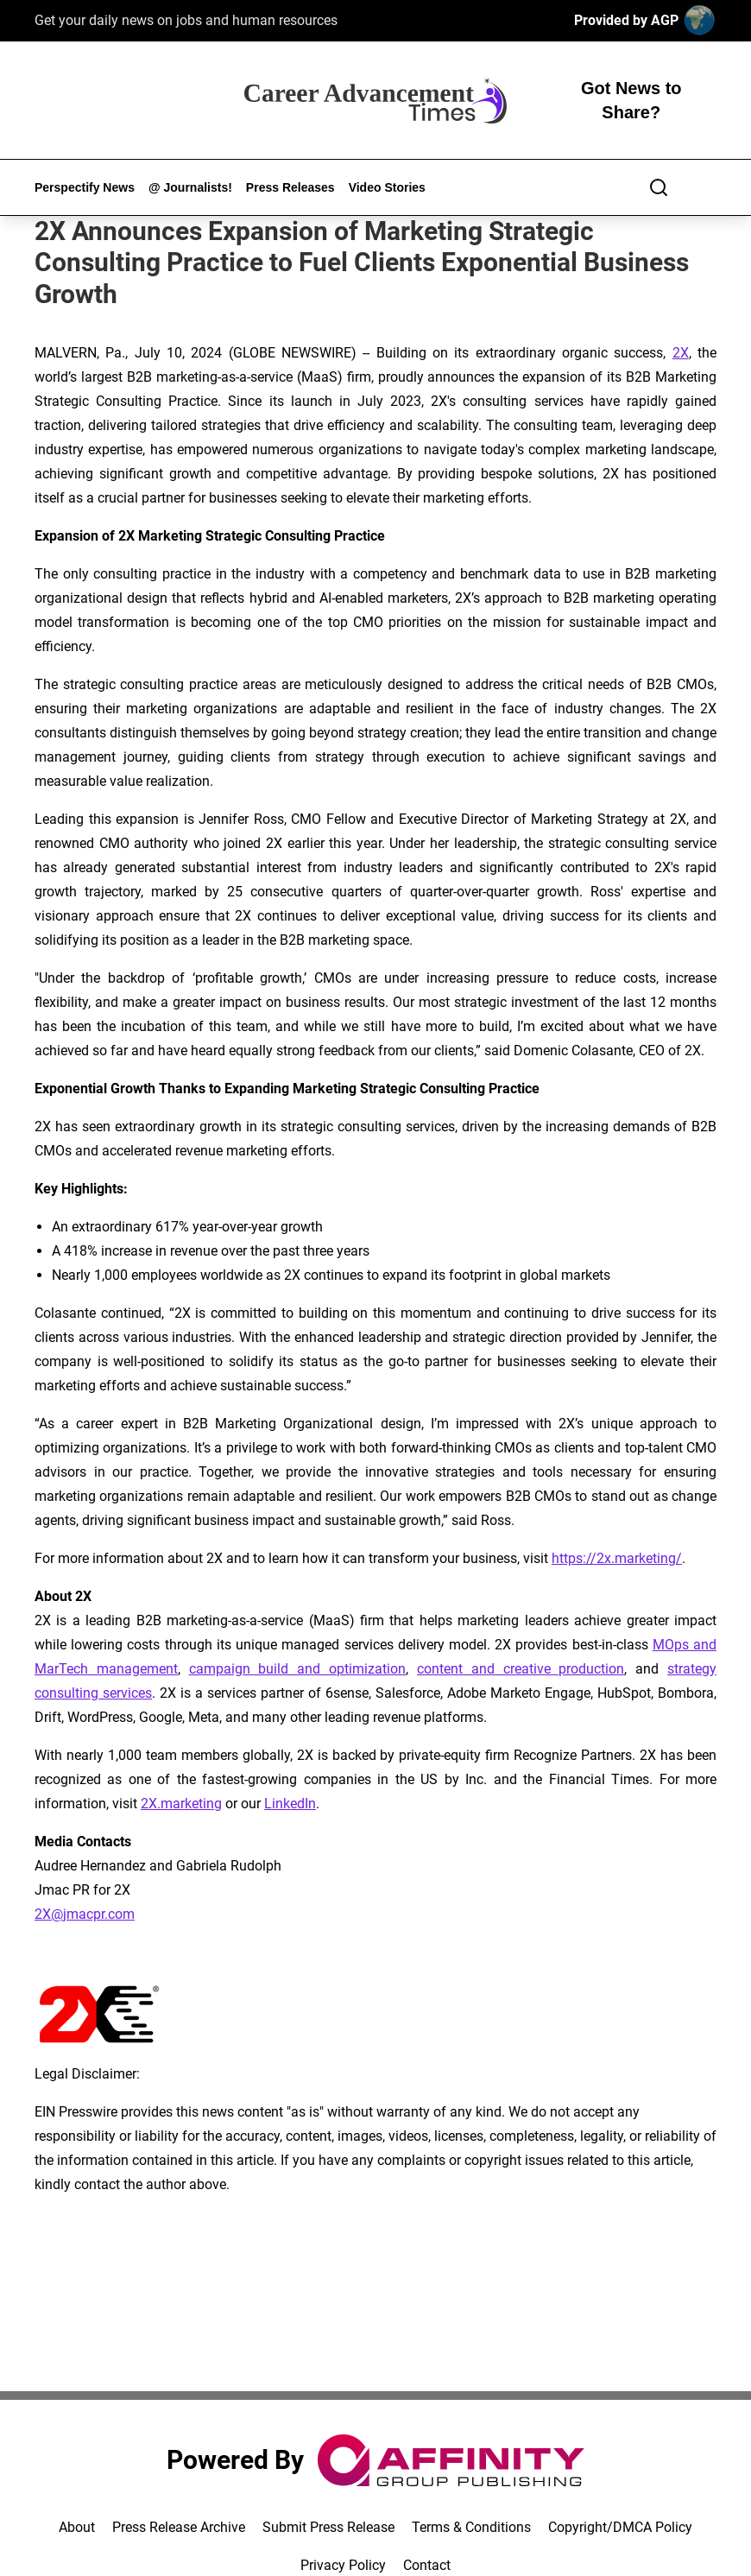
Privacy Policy (343, 2565)
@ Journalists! (190, 187)
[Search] (658, 187)
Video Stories (387, 187)
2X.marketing (181, 1803)
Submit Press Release (328, 2527)
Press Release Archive (178, 2527)
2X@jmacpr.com (85, 1914)
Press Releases (290, 187)
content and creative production (520, 1669)
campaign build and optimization (297, 1669)
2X (680, 353)
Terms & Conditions (471, 2527)
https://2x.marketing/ (617, 1558)
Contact (427, 2565)
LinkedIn (290, 1803)
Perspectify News (85, 187)
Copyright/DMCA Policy (620, 2527)
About (77, 2527)
